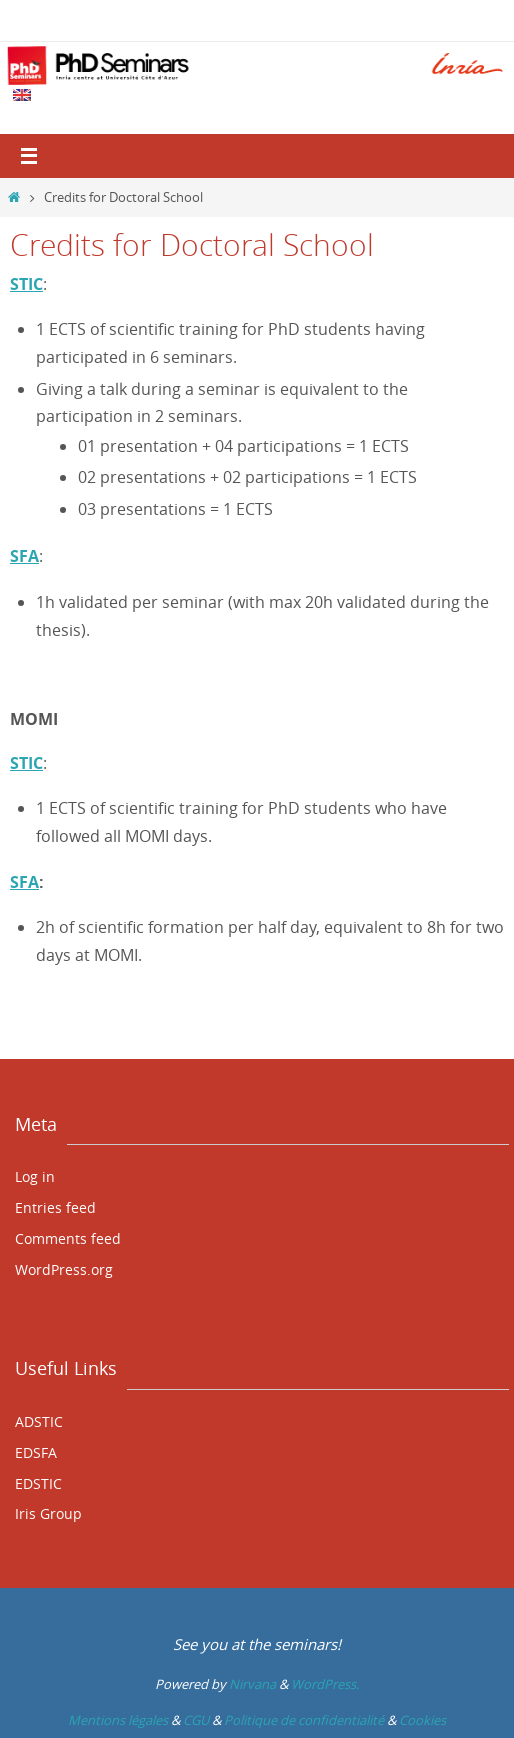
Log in (35, 1176)
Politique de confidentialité (304, 1720)
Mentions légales (118, 1720)
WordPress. (325, 1684)
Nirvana (252, 1684)
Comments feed (68, 1238)
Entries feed (55, 1207)
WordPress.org (64, 1269)
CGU (196, 1720)
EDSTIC (38, 1483)
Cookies (422, 1720)
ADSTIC (39, 1421)
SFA (24, 882)
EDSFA (36, 1452)
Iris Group (48, 1513)
